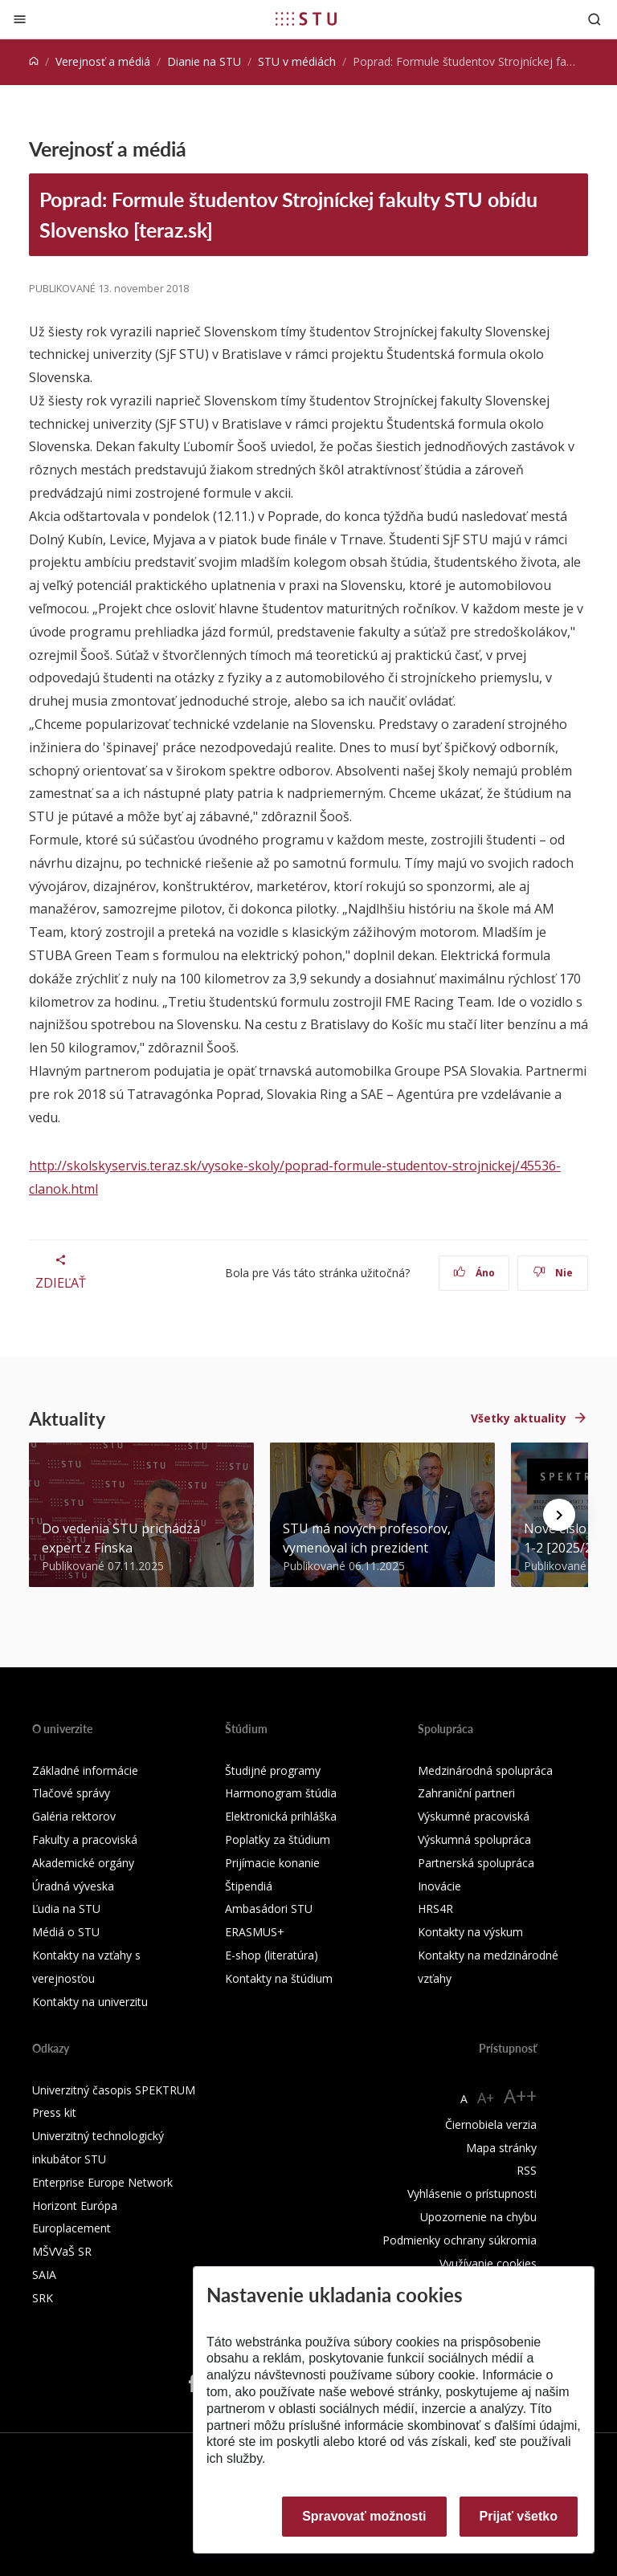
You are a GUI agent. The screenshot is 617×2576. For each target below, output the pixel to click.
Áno (474, 1273)
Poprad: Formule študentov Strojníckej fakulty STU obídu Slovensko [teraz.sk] (288, 214)
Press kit (54, 2112)
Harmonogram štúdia (281, 1793)
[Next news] (559, 1515)
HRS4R (435, 1908)
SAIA (44, 2274)
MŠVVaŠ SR (62, 2251)
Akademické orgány (83, 1862)
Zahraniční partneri (466, 1793)
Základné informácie (85, 1770)
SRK (42, 2297)
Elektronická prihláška (281, 1816)
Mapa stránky (501, 2147)
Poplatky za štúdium (277, 1839)
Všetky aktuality (518, 1418)
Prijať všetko (519, 2516)
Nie (553, 1273)
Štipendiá (248, 1886)
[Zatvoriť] (19, 19)
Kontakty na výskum (470, 1931)
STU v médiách (297, 61)
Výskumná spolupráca (474, 1839)
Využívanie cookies (488, 2263)
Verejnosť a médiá (102, 61)
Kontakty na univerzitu (90, 2001)
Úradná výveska (73, 1886)
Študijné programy (273, 1770)
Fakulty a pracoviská (84, 1839)
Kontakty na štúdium (279, 1978)
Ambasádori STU (269, 1908)
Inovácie (439, 1886)
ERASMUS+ (254, 1931)
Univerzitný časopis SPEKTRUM (113, 2090)
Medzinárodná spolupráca (485, 1770)
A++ (520, 2095)
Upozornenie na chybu (478, 2216)
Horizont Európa (74, 2205)
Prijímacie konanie (272, 1862)
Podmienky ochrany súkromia (459, 2240)
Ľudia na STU (66, 1908)
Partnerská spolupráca (476, 1862)
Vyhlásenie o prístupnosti (472, 2193)
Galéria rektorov (74, 1816)
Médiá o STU (66, 1931)
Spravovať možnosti (364, 2516)
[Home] (34, 61)
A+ (485, 2097)
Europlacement (71, 2228)
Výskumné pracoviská (473, 1816)
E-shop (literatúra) (271, 1955)
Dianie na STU (204, 61)
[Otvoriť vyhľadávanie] (594, 19)
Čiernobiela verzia (491, 2124)
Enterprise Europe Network (102, 2182)
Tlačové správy (71, 1793)
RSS (527, 2170)
